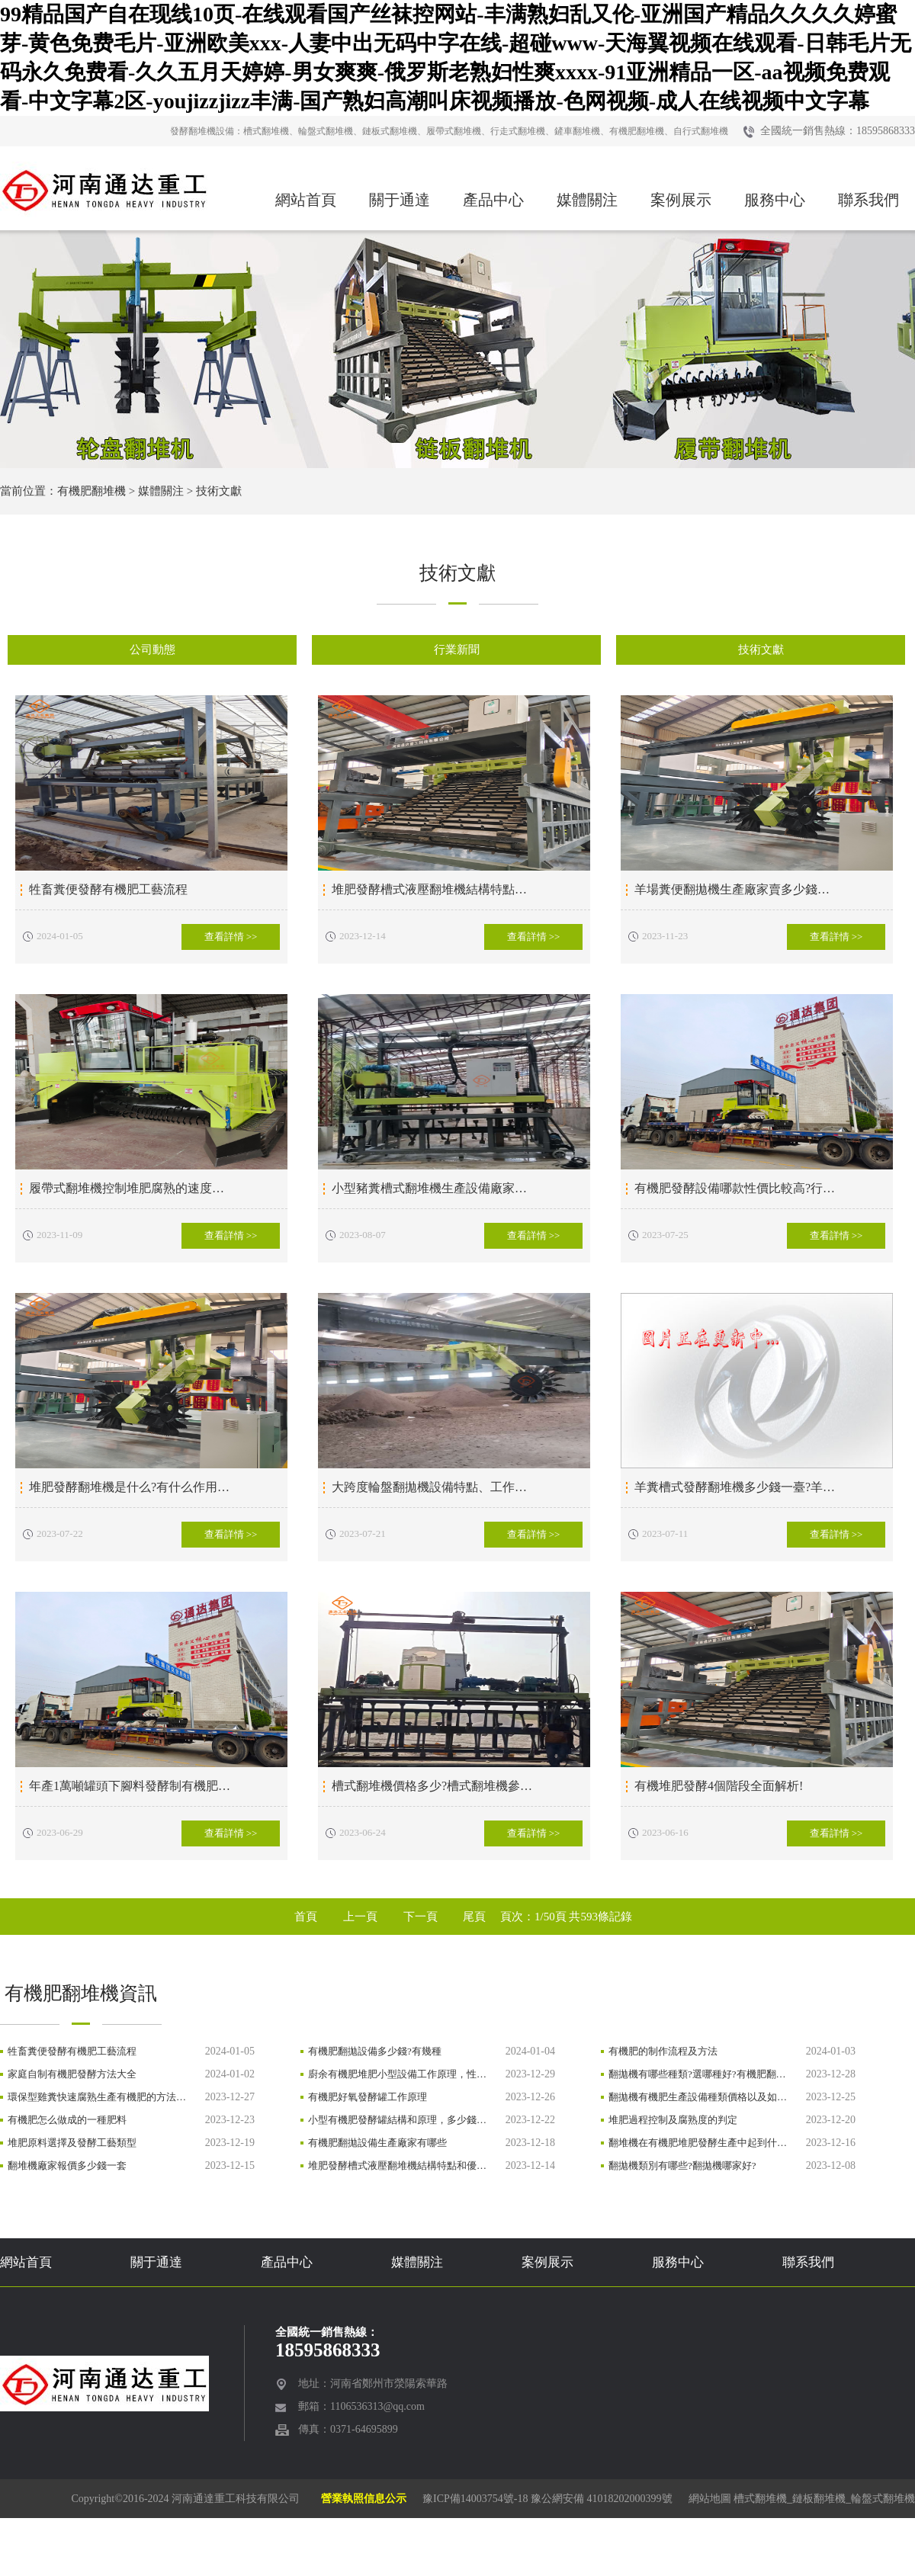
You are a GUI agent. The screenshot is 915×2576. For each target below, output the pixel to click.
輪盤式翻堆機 (883, 2498)
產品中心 (493, 199)
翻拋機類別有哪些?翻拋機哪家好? (682, 2165)
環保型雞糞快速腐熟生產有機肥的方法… (97, 2097)
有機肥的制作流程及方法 (663, 2051)
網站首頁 (305, 199)
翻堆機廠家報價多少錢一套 (67, 2165)
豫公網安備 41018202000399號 (602, 2498)
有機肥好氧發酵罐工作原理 (367, 2097)
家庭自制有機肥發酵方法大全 (72, 2074)
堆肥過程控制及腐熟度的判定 (672, 2119)
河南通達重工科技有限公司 (236, 2498)
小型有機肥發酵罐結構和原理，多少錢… (397, 2119)
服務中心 (774, 199)
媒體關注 (587, 199)
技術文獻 (219, 491)
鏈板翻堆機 (819, 2498)
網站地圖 (710, 2498)
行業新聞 (457, 649)
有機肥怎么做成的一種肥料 (67, 2119)
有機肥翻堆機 (91, 491)
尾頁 (474, 1916)
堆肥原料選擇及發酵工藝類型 (72, 2142)
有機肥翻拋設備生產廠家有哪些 (377, 2142)
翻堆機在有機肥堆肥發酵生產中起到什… (697, 2142)
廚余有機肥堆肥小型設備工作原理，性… (397, 2074)
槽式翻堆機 (760, 2498)
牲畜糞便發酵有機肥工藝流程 (72, 2051)
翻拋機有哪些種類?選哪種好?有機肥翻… (697, 2074)
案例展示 (680, 199)
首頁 (305, 1916)
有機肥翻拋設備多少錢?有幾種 (374, 2051)
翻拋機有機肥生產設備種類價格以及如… (697, 2097)
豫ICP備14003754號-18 (475, 2498)
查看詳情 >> (231, 936)
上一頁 (360, 1916)
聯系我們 (868, 199)
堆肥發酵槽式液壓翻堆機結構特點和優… (397, 2165)
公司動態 (152, 649)
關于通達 (399, 199)
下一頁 (420, 1916)
